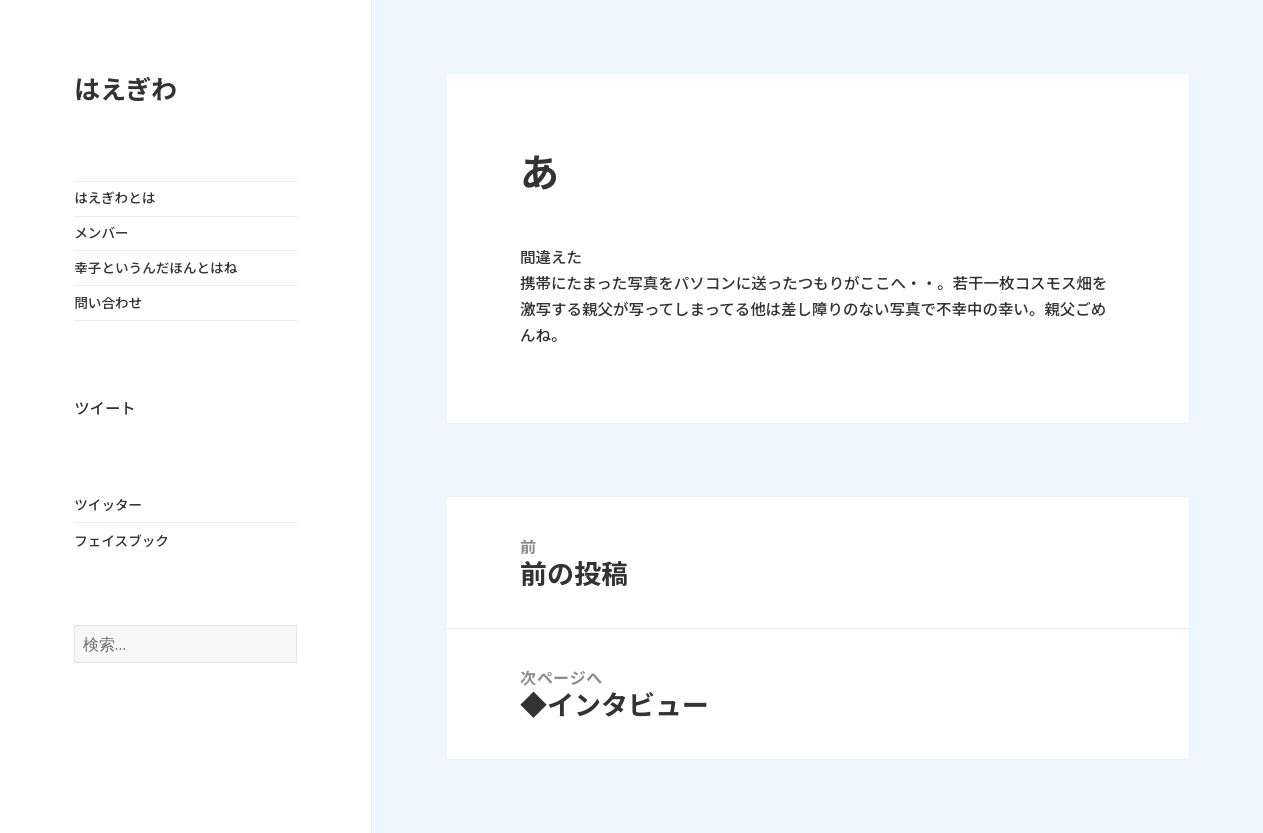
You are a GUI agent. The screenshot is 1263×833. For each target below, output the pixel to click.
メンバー (101, 233)
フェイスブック (121, 541)
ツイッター (108, 505)
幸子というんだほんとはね (155, 268)
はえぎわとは (114, 198)
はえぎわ (125, 89)
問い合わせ (108, 303)
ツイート (104, 408)
